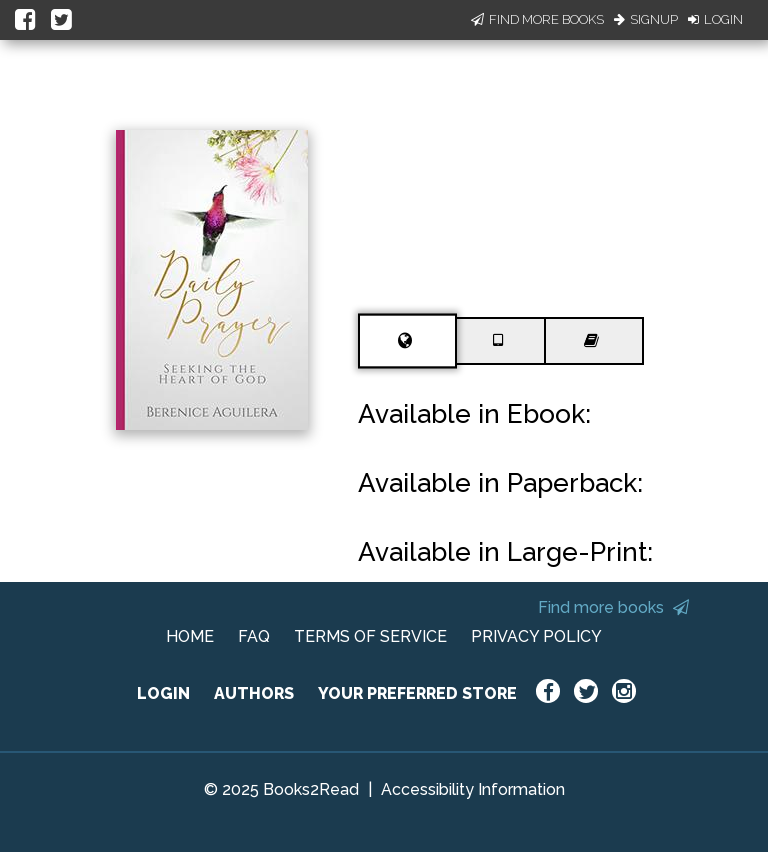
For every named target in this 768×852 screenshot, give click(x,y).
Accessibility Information (473, 789)
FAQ (254, 636)
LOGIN (163, 693)
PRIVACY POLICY (536, 636)
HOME (190, 636)
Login (715, 19)
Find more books (613, 607)
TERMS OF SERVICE (370, 636)
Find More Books (537, 19)
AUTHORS (254, 693)
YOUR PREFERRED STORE (417, 693)
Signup (646, 19)
